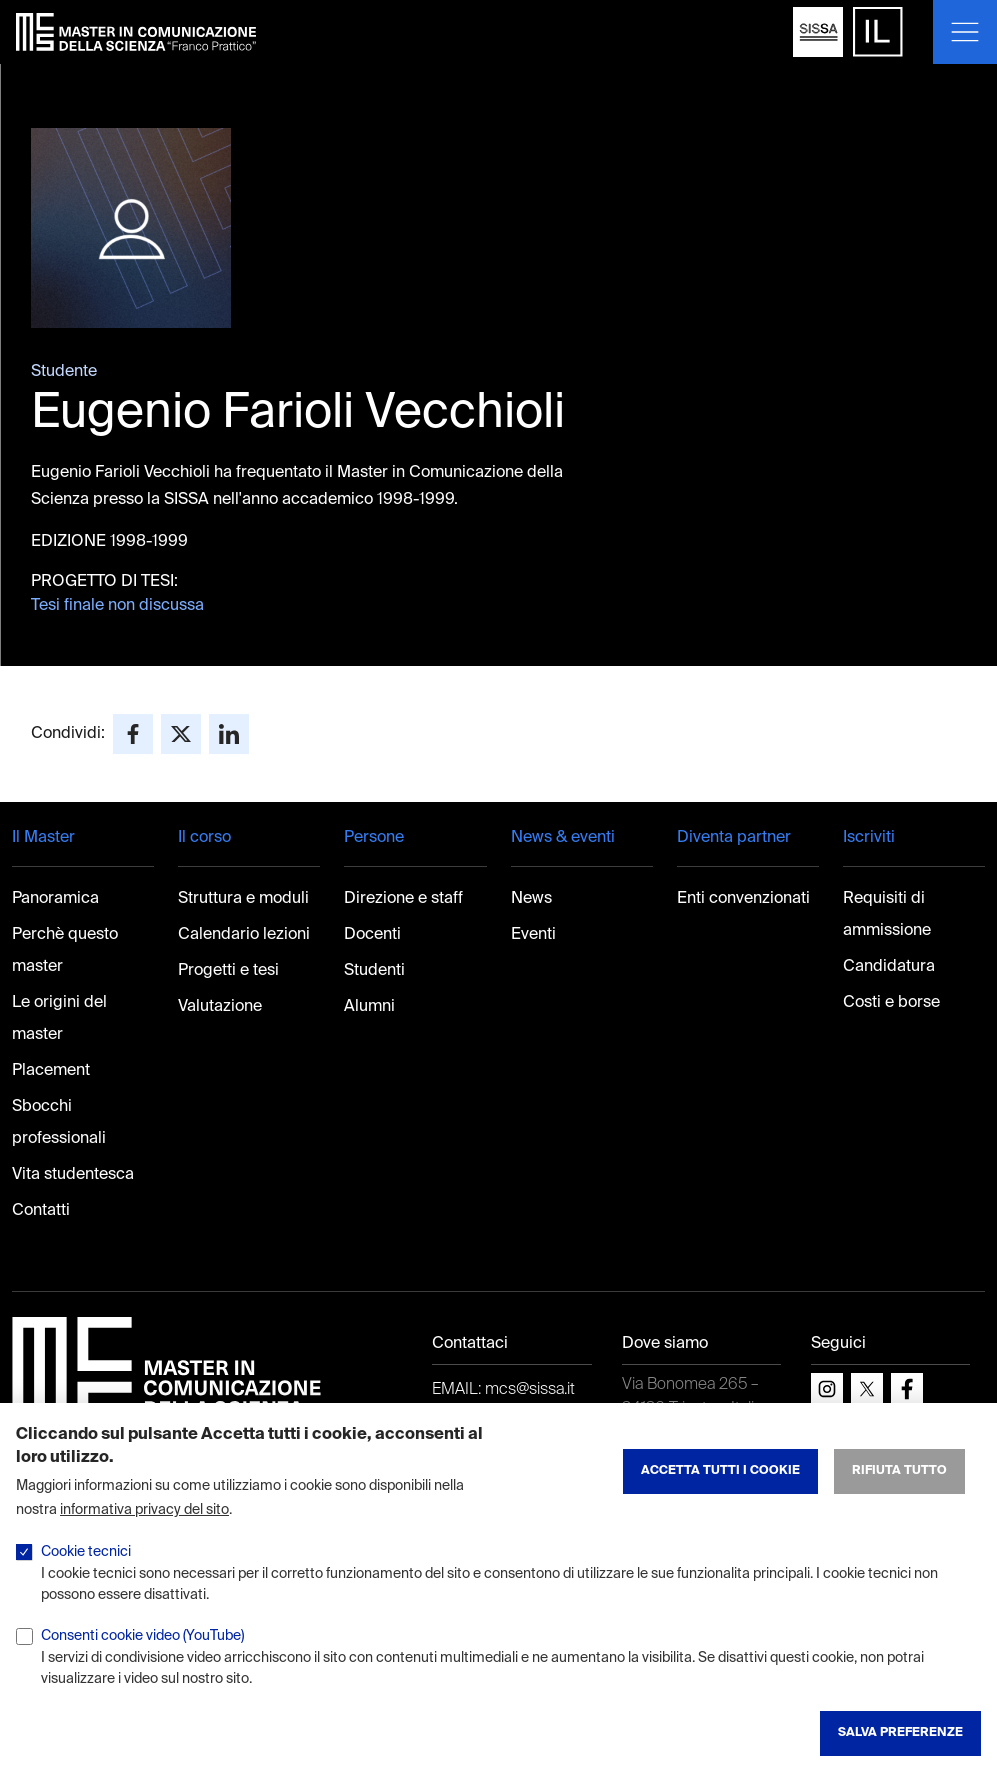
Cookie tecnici (86, 1552)
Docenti (372, 935)
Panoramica (55, 899)
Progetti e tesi (228, 971)
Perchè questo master (65, 951)
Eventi (533, 935)
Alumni (369, 1007)
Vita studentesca (73, 1175)
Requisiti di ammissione (887, 915)
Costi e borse (891, 1003)
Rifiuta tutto (899, 1471)
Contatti (41, 1211)
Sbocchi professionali (59, 1123)
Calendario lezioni (244, 935)
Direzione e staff (403, 899)
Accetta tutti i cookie (720, 1471)
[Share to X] (181, 734)
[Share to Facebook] (133, 734)
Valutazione (220, 1007)
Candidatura (889, 967)
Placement (51, 1071)
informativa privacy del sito (144, 1510)
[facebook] (907, 1389)
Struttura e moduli (243, 899)
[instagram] (827, 1389)
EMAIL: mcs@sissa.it (503, 1390)
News (531, 899)
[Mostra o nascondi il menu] (965, 32)
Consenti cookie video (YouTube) (142, 1636)
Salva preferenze (900, 1733)
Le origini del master (59, 1019)
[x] (867, 1389)
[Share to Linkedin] (229, 734)
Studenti (374, 971)
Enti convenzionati (743, 899)
